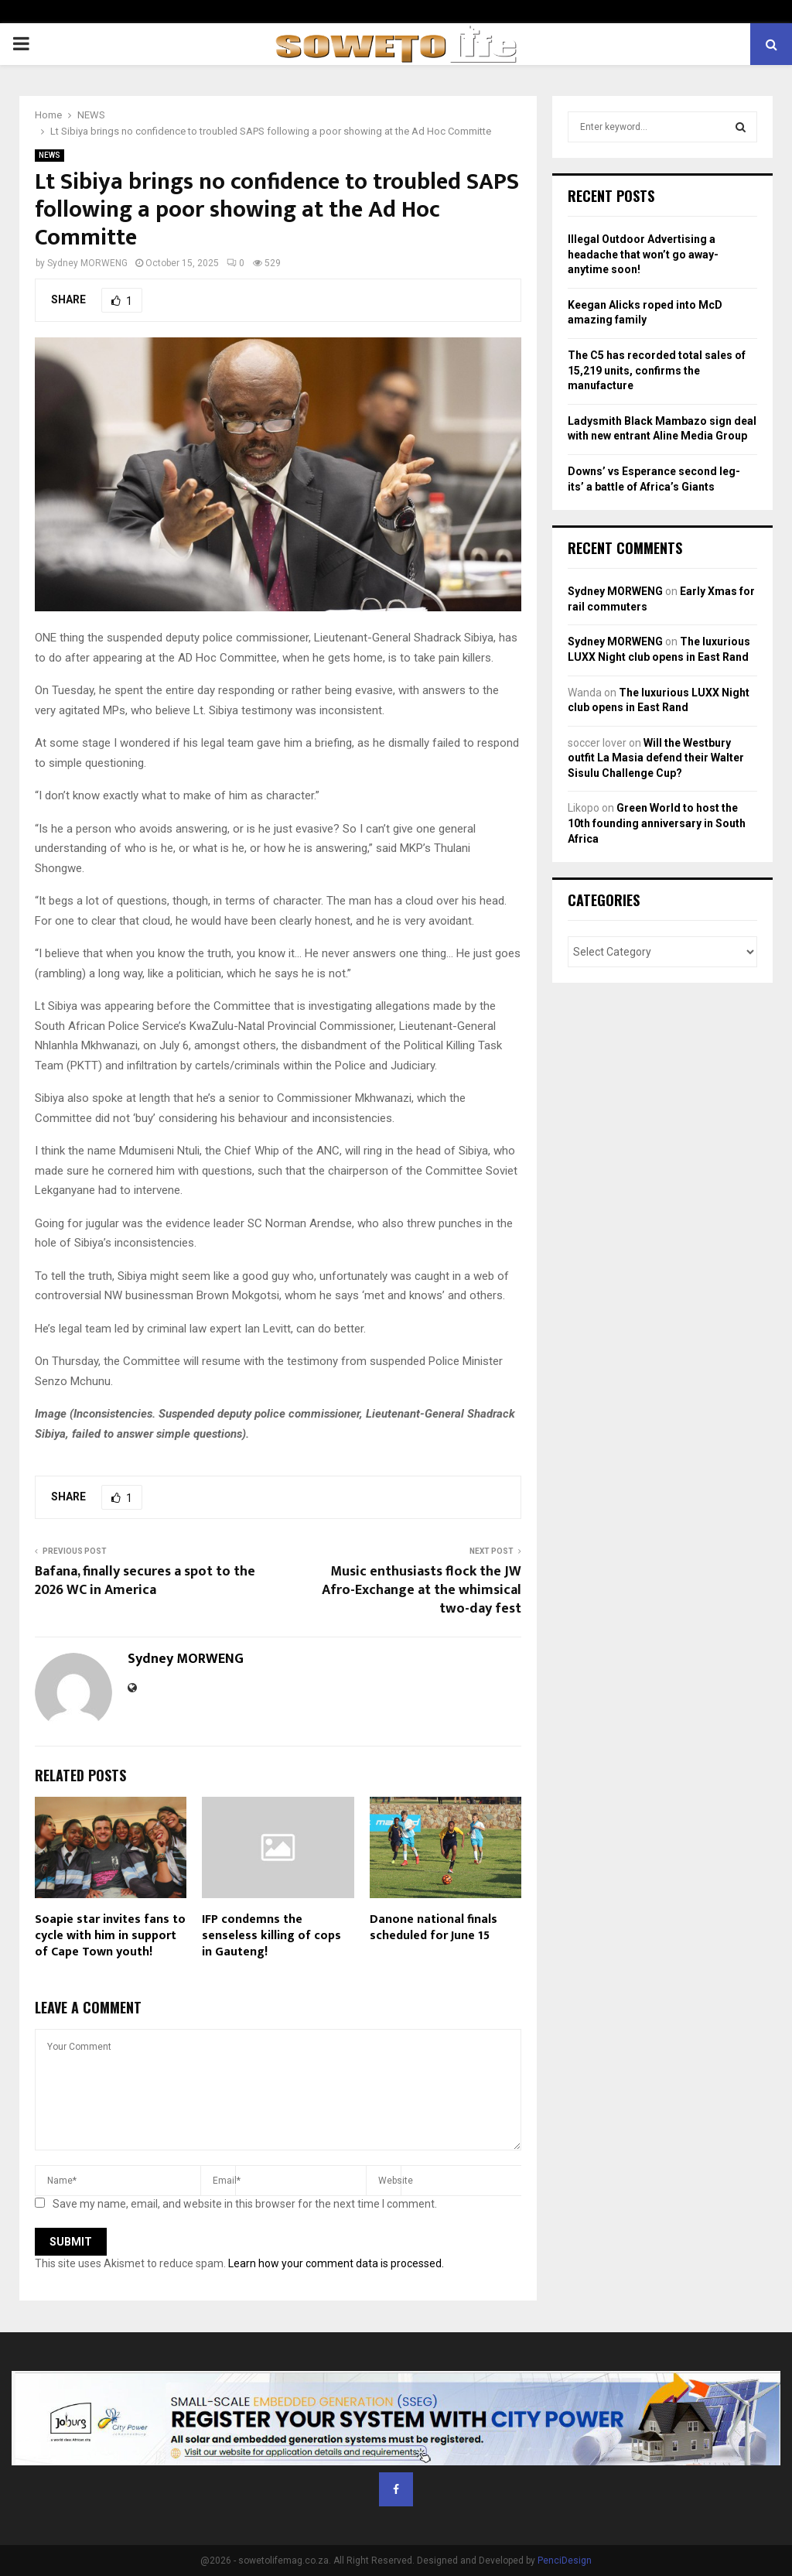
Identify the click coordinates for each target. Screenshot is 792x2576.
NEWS (49, 155)
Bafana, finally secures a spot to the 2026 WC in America (145, 1581)
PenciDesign (565, 2560)
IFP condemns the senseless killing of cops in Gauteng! (271, 1935)
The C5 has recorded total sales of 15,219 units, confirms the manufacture (657, 370)
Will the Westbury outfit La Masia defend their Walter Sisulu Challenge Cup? (656, 758)
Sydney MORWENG (87, 263)
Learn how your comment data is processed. (336, 2263)
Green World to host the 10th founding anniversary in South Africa (657, 823)
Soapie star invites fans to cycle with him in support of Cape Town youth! (110, 1935)
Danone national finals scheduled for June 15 (433, 1927)
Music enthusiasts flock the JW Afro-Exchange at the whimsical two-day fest (421, 1590)
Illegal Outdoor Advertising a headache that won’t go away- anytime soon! (643, 254)
